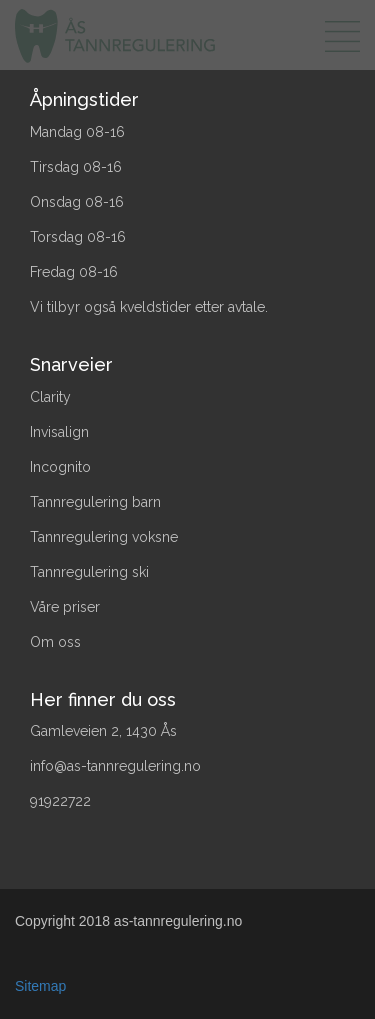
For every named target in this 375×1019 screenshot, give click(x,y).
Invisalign (59, 432)
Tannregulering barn (95, 502)
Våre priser (65, 607)
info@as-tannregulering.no (115, 766)
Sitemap (40, 986)
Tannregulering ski (89, 572)
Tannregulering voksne (104, 537)
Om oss (55, 642)
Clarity (50, 397)
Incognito (60, 467)
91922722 (60, 801)
